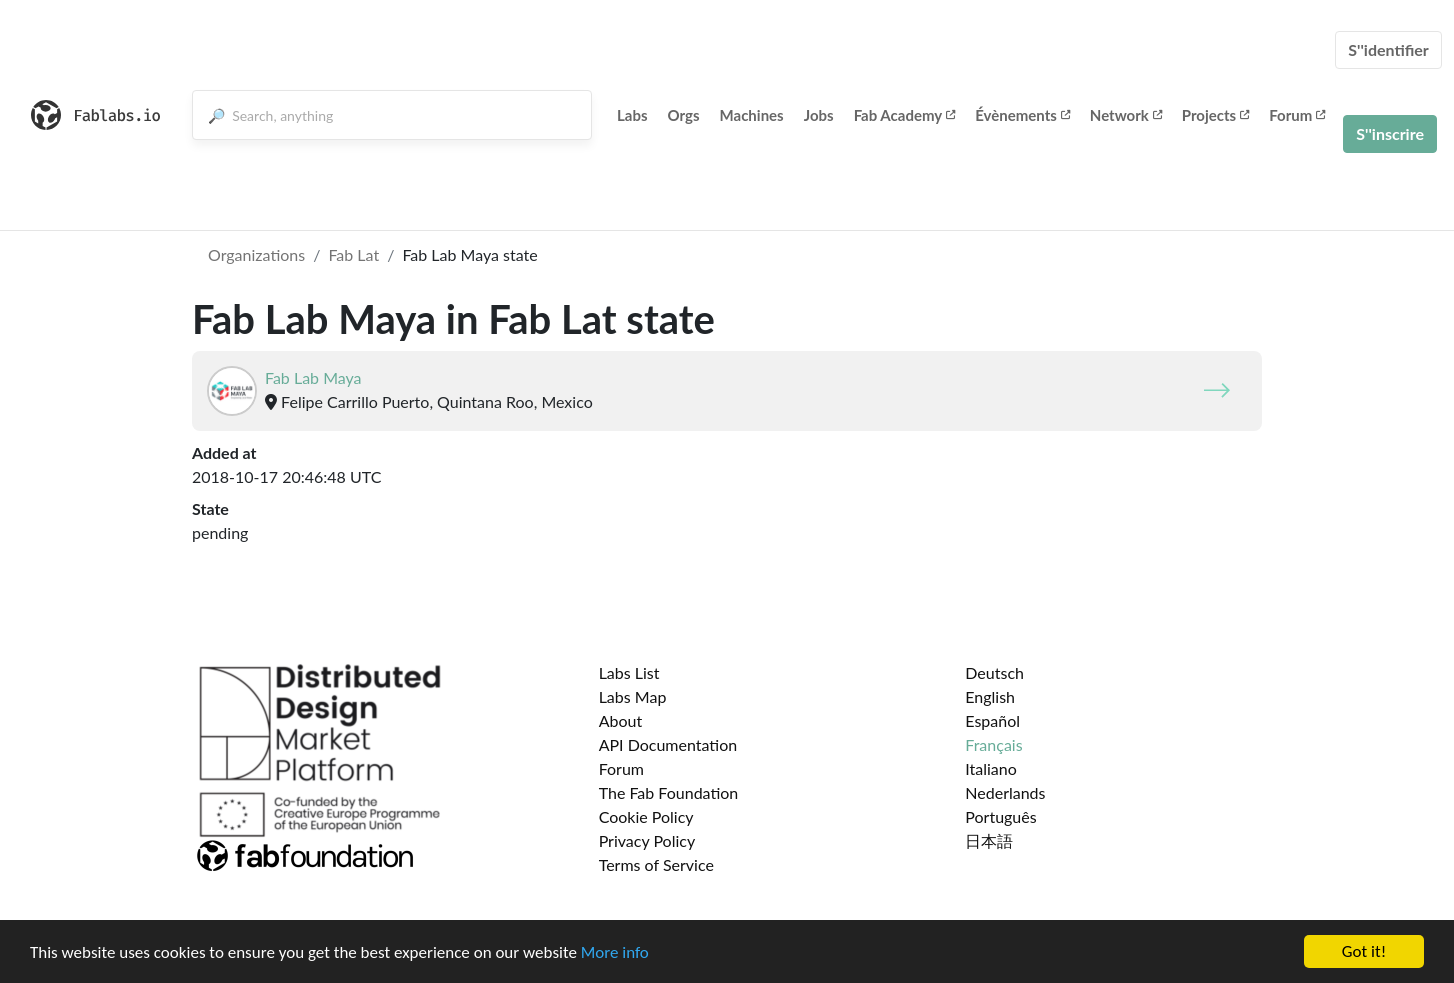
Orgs (684, 115)
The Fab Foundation (669, 792)
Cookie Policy (646, 816)
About (621, 720)
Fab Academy (905, 115)
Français (993, 744)
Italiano (991, 768)
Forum (1297, 115)
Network (1126, 115)
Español (992, 720)
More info (615, 952)
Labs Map (633, 696)
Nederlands (1005, 792)
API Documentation (668, 744)
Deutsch (994, 672)
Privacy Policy (647, 840)
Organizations (256, 254)
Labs (632, 115)
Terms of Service (656, 864)
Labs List (629, 672)
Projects (1215, 115)
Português (1000, 816)
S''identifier (1388, 49)
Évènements (1022, 115)
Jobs (819, 115)
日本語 (989, 840)
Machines (752, 115)
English (990, 696)
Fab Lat (353, 254)
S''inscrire (1390, 133)
